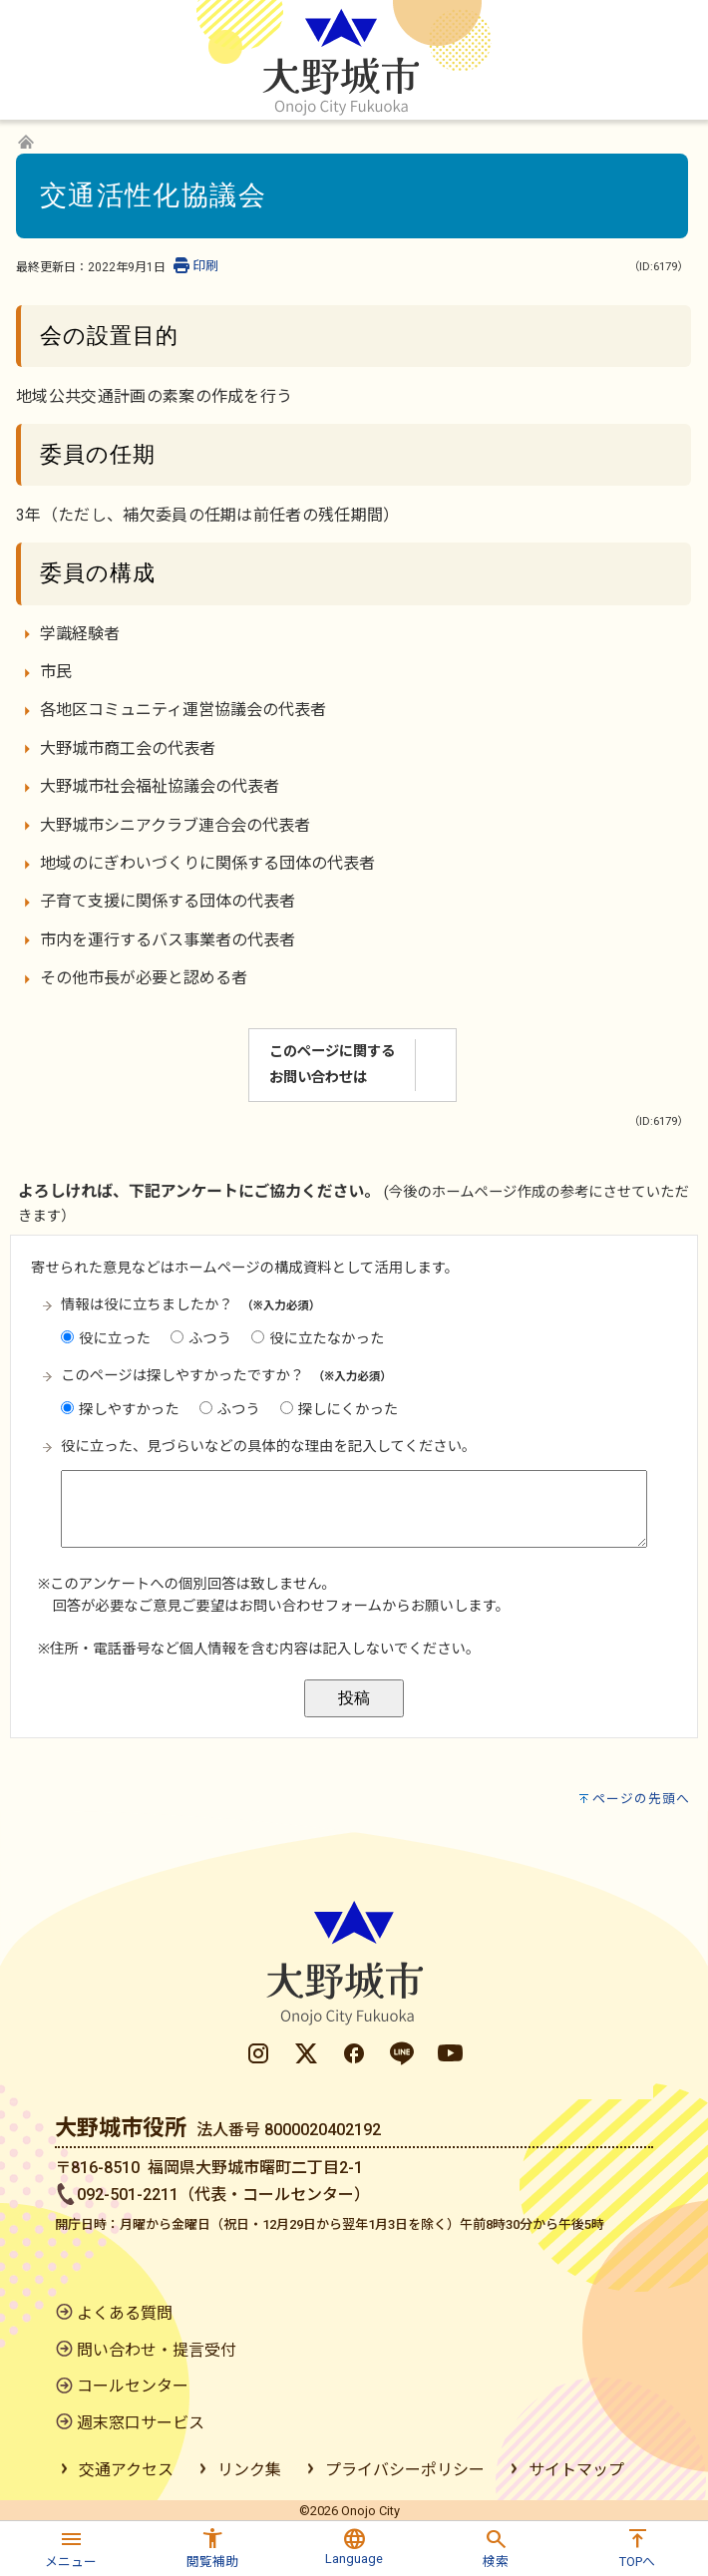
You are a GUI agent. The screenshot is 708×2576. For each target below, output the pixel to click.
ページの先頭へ (641, 1798)
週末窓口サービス (140, 2422)
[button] (71, 2545)
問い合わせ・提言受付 (156, 2350)
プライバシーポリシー (405, 2469)
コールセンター (132, 2386)
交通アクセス (126, 2469)
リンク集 (249, 2469)
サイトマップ (576, 2469)
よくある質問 (125, 2313)
